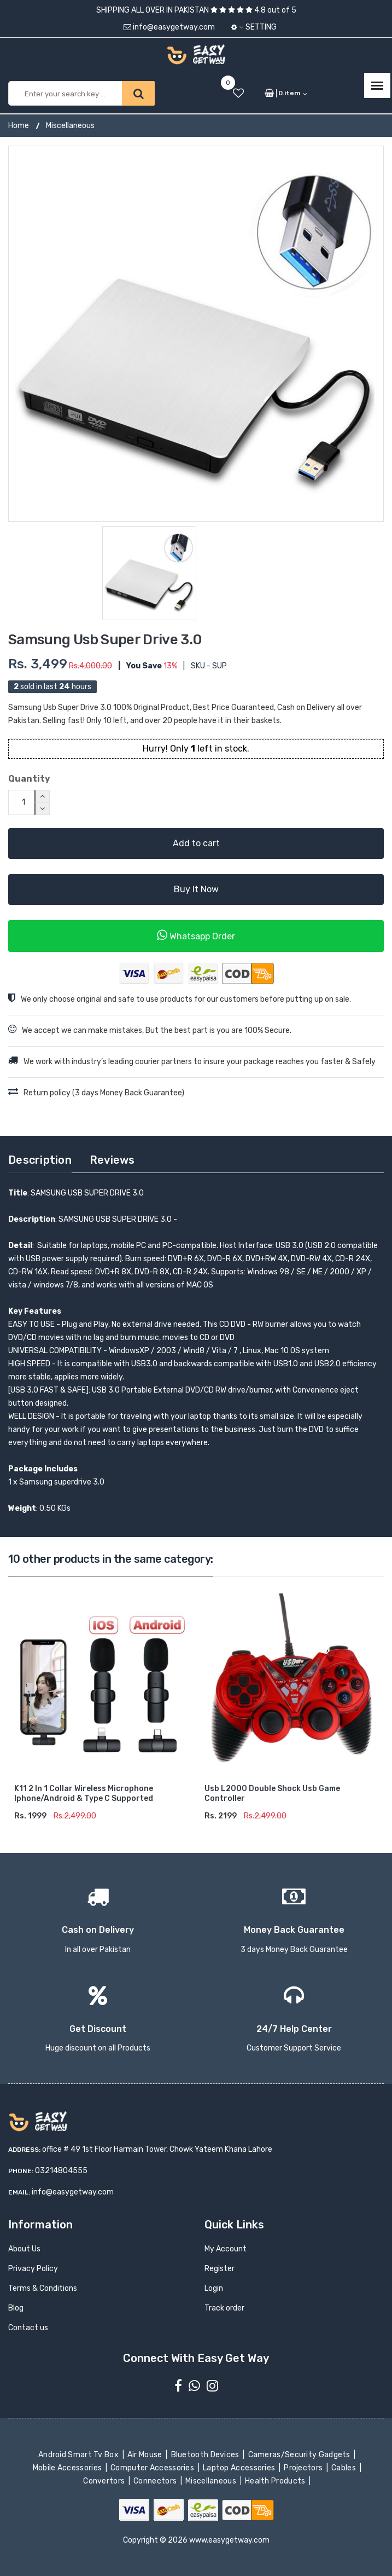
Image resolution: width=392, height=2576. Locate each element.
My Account (225, 2249)
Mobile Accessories (68, 2468)
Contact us (28, 2328)
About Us (24, 2249)
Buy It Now (196, 889)
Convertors (104, 2481)
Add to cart (196, 843)
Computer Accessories (153, 2468)
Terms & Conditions (42, 2289)
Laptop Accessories (240, 2468)
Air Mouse (146, 2454)
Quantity (29, 778)
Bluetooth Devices (206, 2454)
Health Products (276, 2481)
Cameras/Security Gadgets (300, 2454)
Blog (16, 2308)
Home (18, 125)
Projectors (304, 2468)
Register (219, 2269)
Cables (345, 2468)
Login (213, 2289)
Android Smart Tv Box (79, 2454)
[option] (196, 334)
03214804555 (61, 2171)
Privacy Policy (33, 2269)
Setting (254, 27)
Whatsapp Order (196, 935)
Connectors (156, 2481)
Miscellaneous (70, 125)
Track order (224, 2308)
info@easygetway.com (169, 27)
